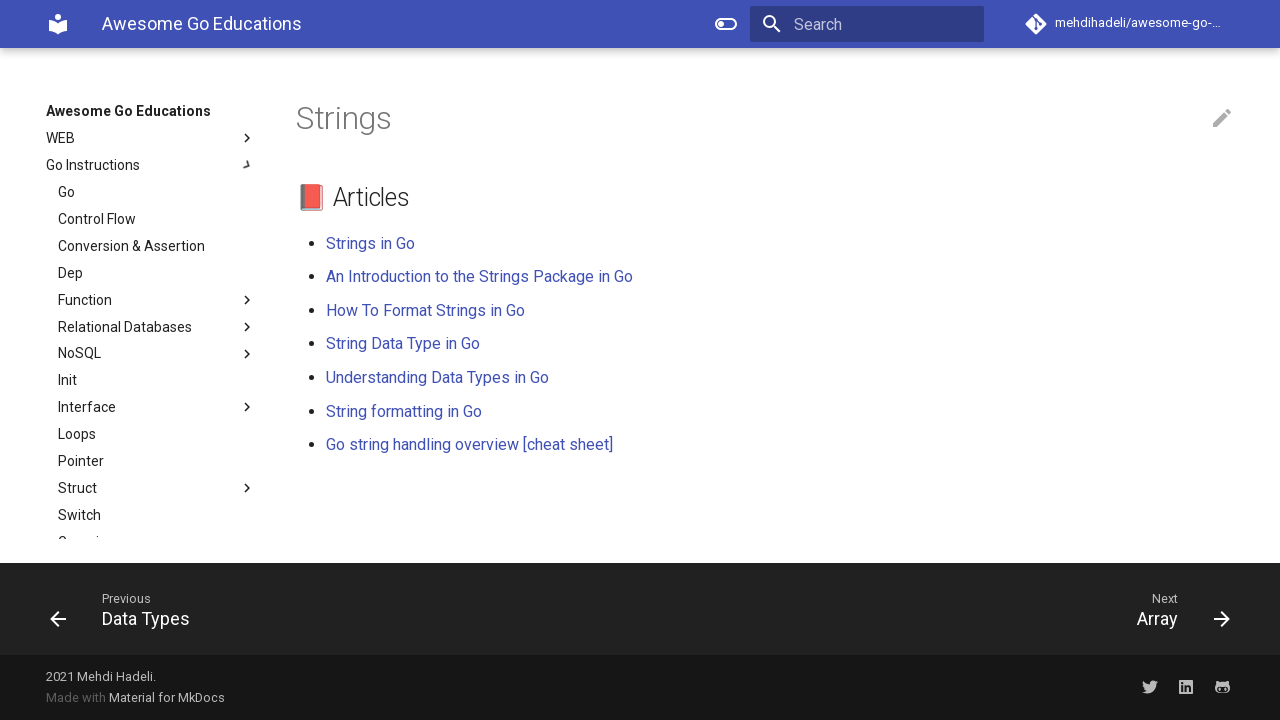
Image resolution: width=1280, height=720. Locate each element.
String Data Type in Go (403, 343)
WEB (151, 138)
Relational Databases (157, 327)
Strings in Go (370, 243)
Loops (77, 434)
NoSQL (157, 354)
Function (157, 300)
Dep (70, 273)
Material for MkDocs (167, 697)
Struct (157, 488)
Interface (157, 407)
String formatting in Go (404, 411)
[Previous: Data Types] (337, 609)
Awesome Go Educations (128, 111)
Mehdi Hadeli (115, 676)
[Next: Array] (943, 609)
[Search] (867, 24)
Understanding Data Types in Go (437, 377)
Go (66, 192)
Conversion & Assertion (131, 246)
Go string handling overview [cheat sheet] (469, 444)
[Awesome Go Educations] (58, 24)
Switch (79, 515)
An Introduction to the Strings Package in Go (479, 276)
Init (67, 380)
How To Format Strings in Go (425, 310)
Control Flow (97, 219)
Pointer (81, 461)
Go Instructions (151, 165)
